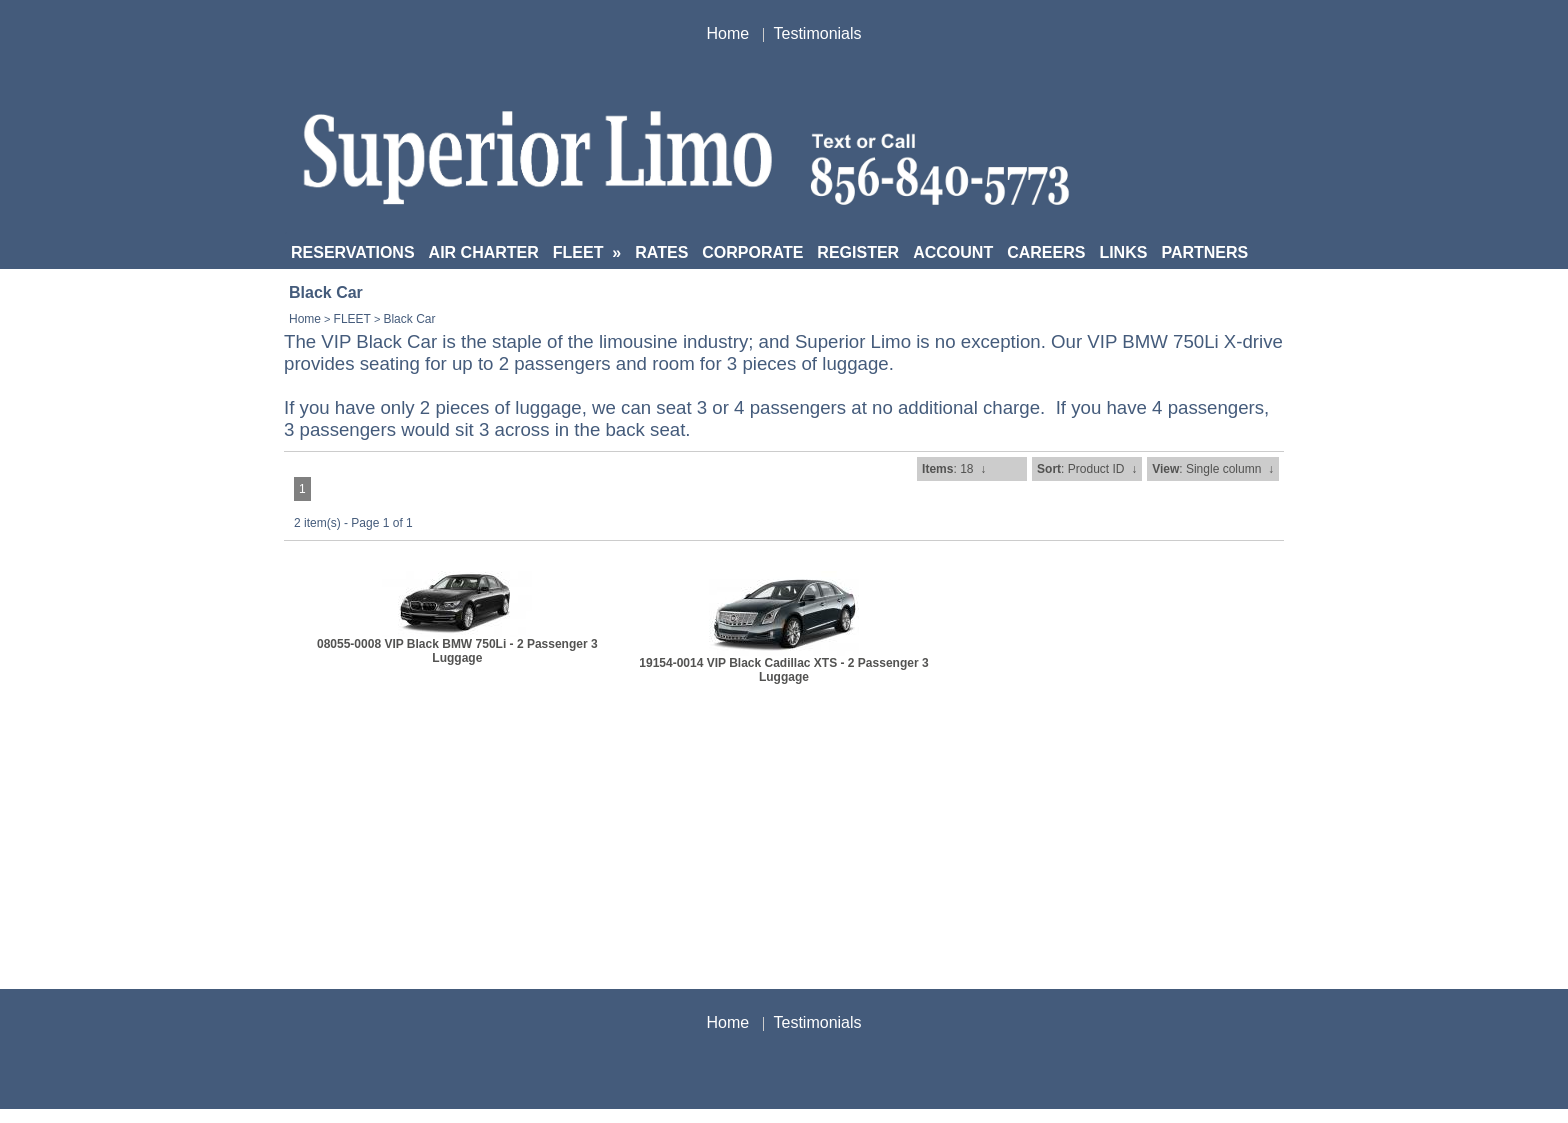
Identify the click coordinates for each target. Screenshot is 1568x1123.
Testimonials (818, 33)
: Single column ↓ (1213, 469)
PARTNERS (1204, 252)
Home (727, 33)
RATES (661, 252)
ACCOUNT (953, 252)
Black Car (409, 319)
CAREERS (1046, 252)
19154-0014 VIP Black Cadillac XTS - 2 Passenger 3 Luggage (783, 670)
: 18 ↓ (954, 469)
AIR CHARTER (484, 252)
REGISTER (858, 252)
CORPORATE (752, 252)
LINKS (1123, 252)
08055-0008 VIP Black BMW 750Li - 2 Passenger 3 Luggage (457, 651)
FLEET (587, 252)
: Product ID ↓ (1087, 469)
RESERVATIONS (353, 252)
